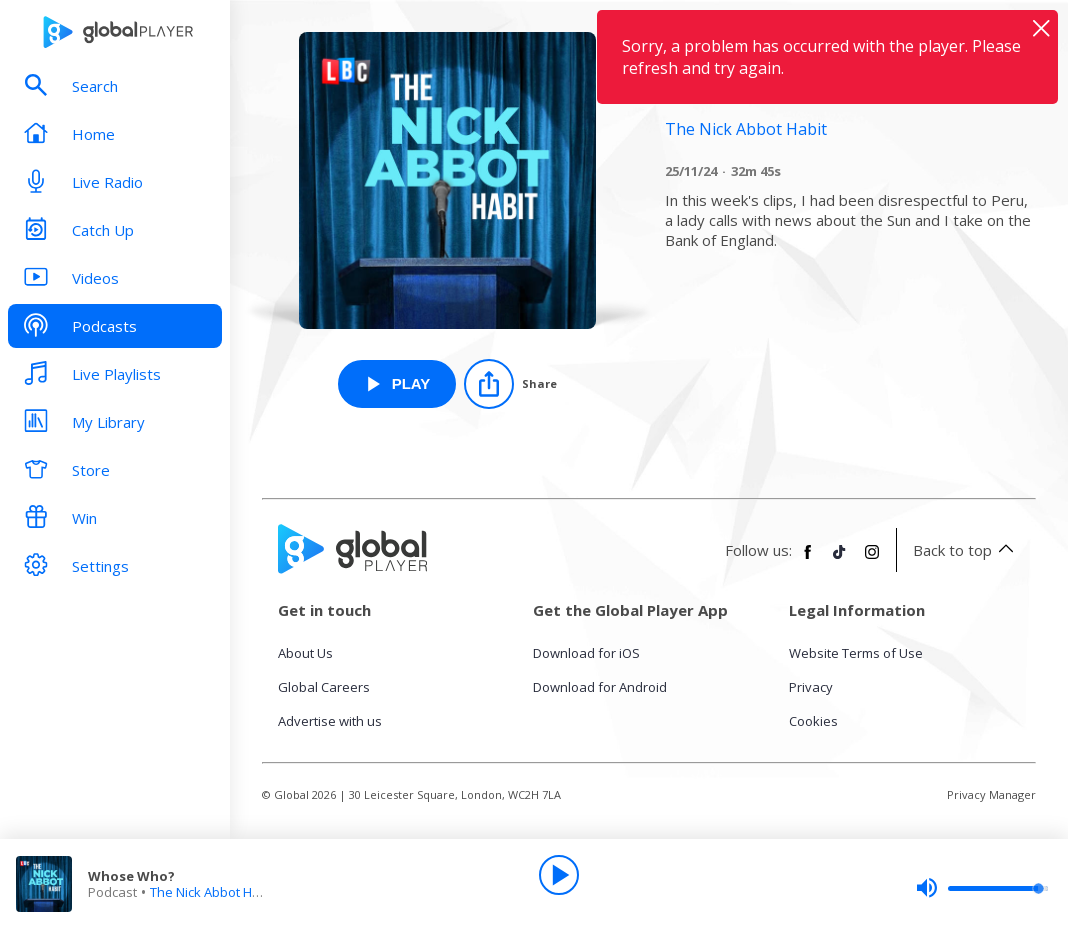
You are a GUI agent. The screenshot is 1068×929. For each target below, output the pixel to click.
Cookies (813, 721)
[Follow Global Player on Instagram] (872, 560)
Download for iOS (586, 653)
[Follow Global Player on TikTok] (840, 560)
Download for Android (600, 687)
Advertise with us (330, 721)
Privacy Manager (991, 794)
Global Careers (324, 687)
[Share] (510, 384)
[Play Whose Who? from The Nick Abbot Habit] (397, 384)
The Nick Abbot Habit (212, 892)
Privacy (811, 687)
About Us (305, 653)
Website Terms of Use (856, 653)
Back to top (966, 550)
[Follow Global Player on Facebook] (808, 560)
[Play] (559, 875)
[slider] (982, 888)
